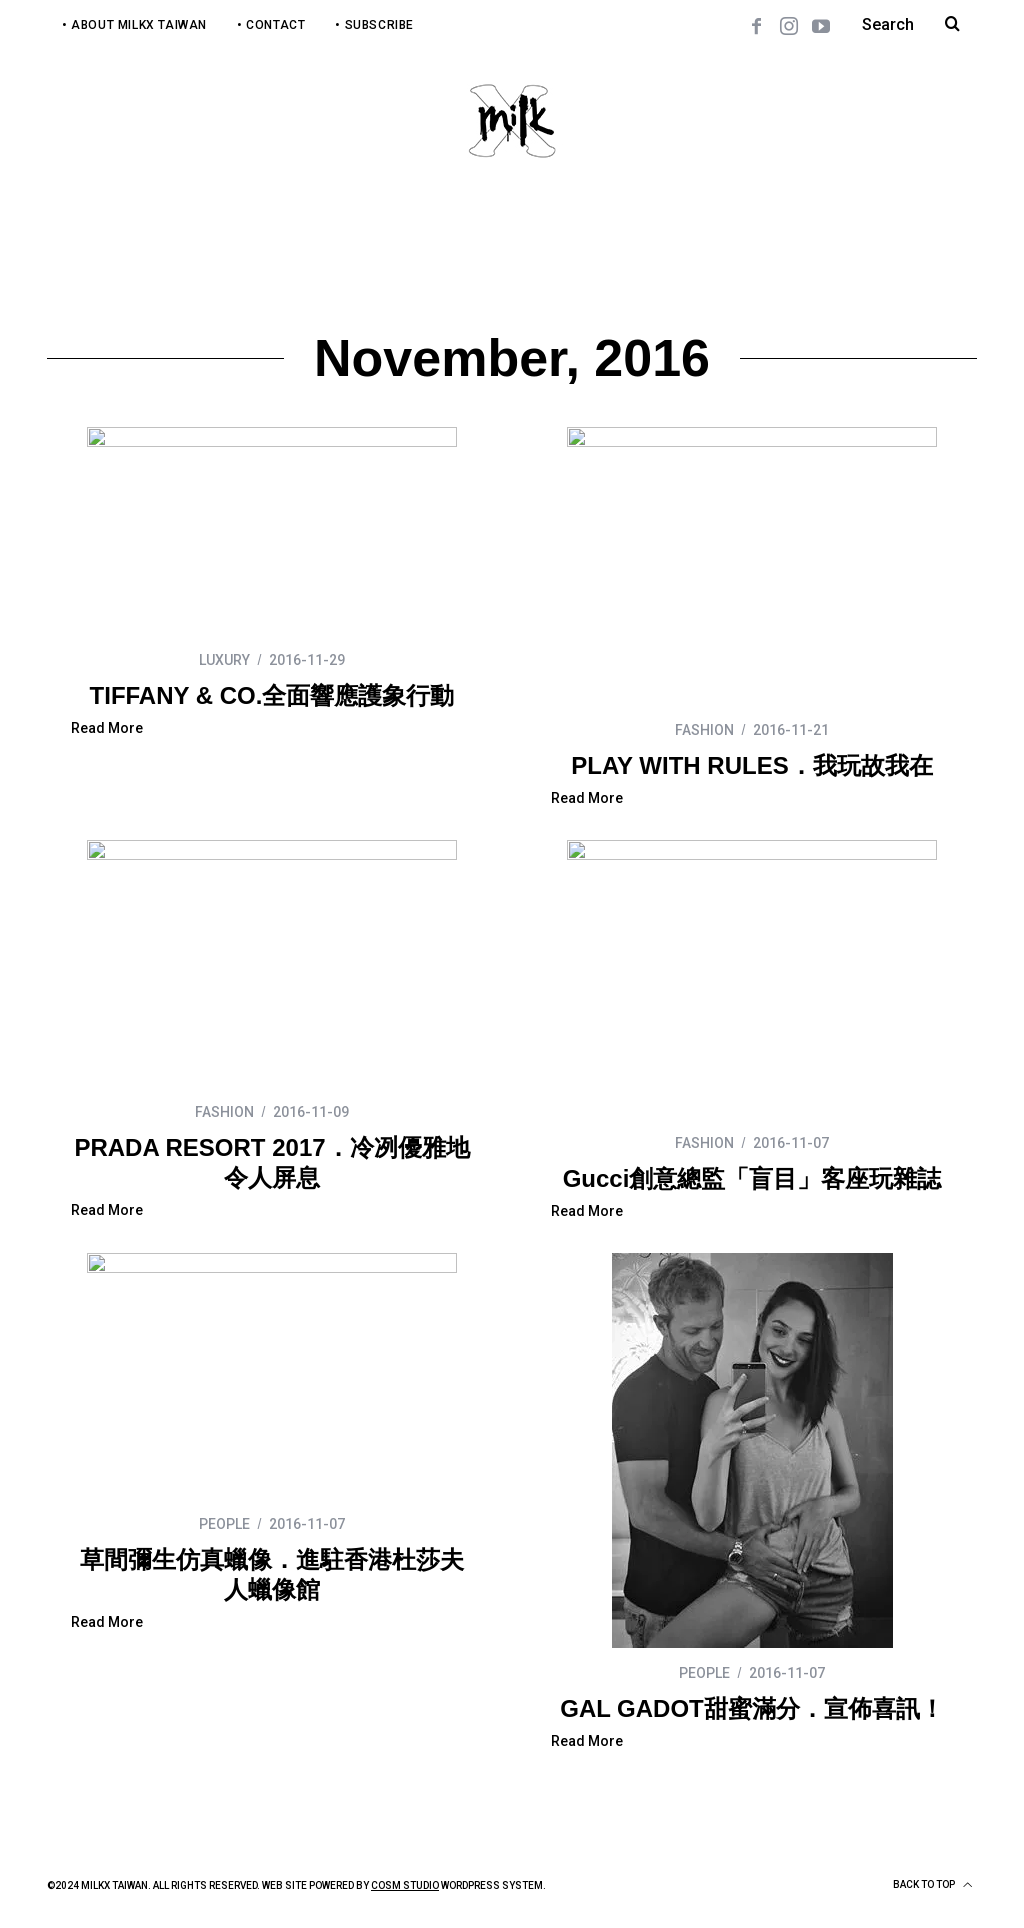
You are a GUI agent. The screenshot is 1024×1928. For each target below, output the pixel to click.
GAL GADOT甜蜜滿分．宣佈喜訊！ (752, 1708)
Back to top (932, 1885)
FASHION (704, 730)
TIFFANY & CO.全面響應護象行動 (272, 695)
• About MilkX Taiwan (134, 25)
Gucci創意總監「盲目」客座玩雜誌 (752, 1178)
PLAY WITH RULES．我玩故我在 (751, 765)
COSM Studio (405, 1885)
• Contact (271, 25)
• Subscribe (374, 25)
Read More (107, 728)
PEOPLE (224, 1524)
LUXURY (224, 660)
